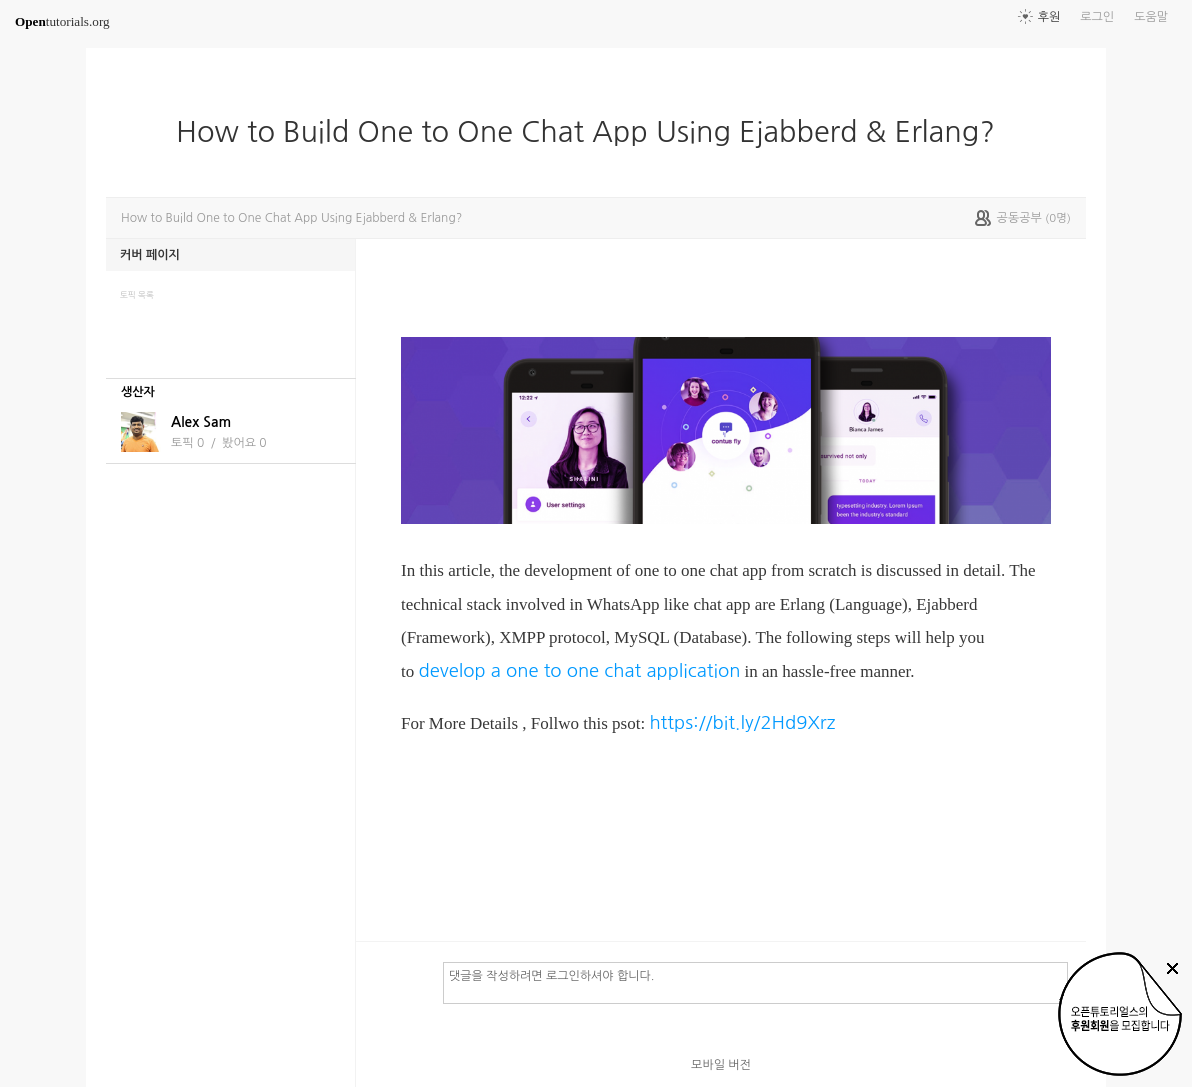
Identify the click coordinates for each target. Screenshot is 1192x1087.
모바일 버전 (721, 1065)
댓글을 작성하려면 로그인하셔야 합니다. (755, 982)
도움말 (1151, 17)
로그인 (1097, 17)
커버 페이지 (150, 255)
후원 (1049, 17)
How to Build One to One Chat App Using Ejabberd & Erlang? (593, 132)
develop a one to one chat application (579, 670)
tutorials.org (62, 21)
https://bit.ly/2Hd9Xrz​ (742, 722)
